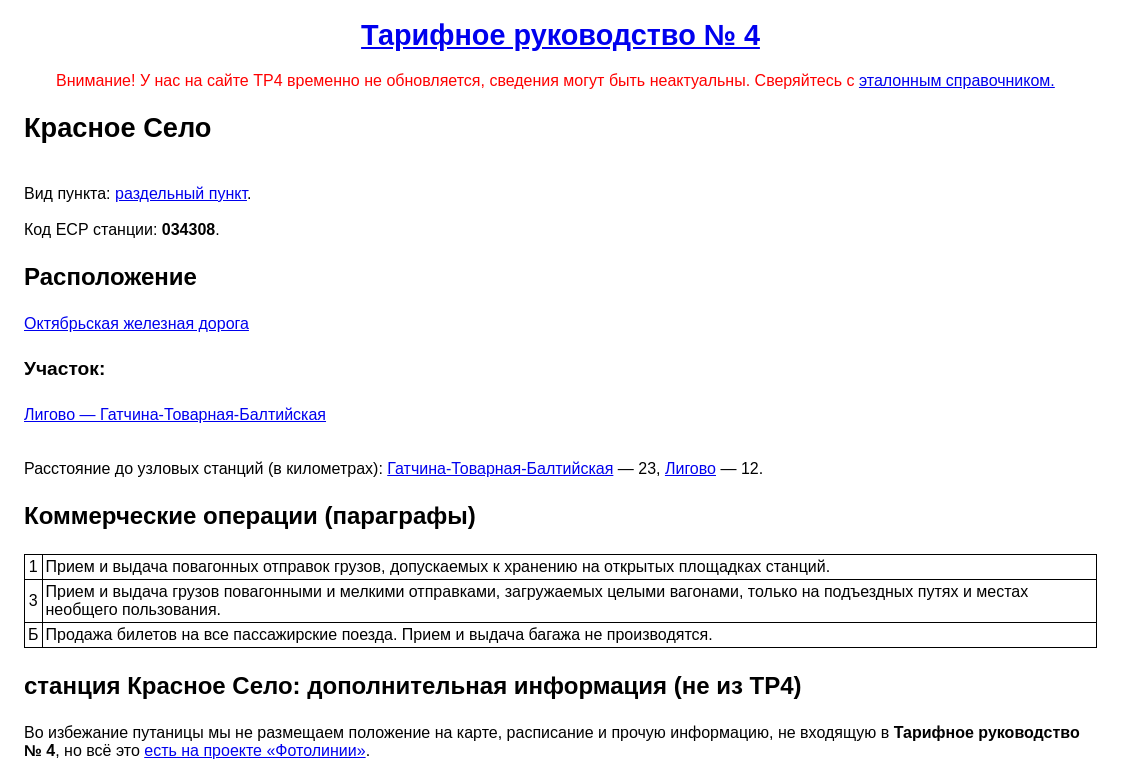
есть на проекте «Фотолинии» (254, 750)
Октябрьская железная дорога (136, 323)
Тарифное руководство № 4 (560, 35)
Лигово (690, 468)
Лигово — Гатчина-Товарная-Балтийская (175, 414)
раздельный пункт (181, 193)
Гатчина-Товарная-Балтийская (500, 468)
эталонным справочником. (957, 80)
